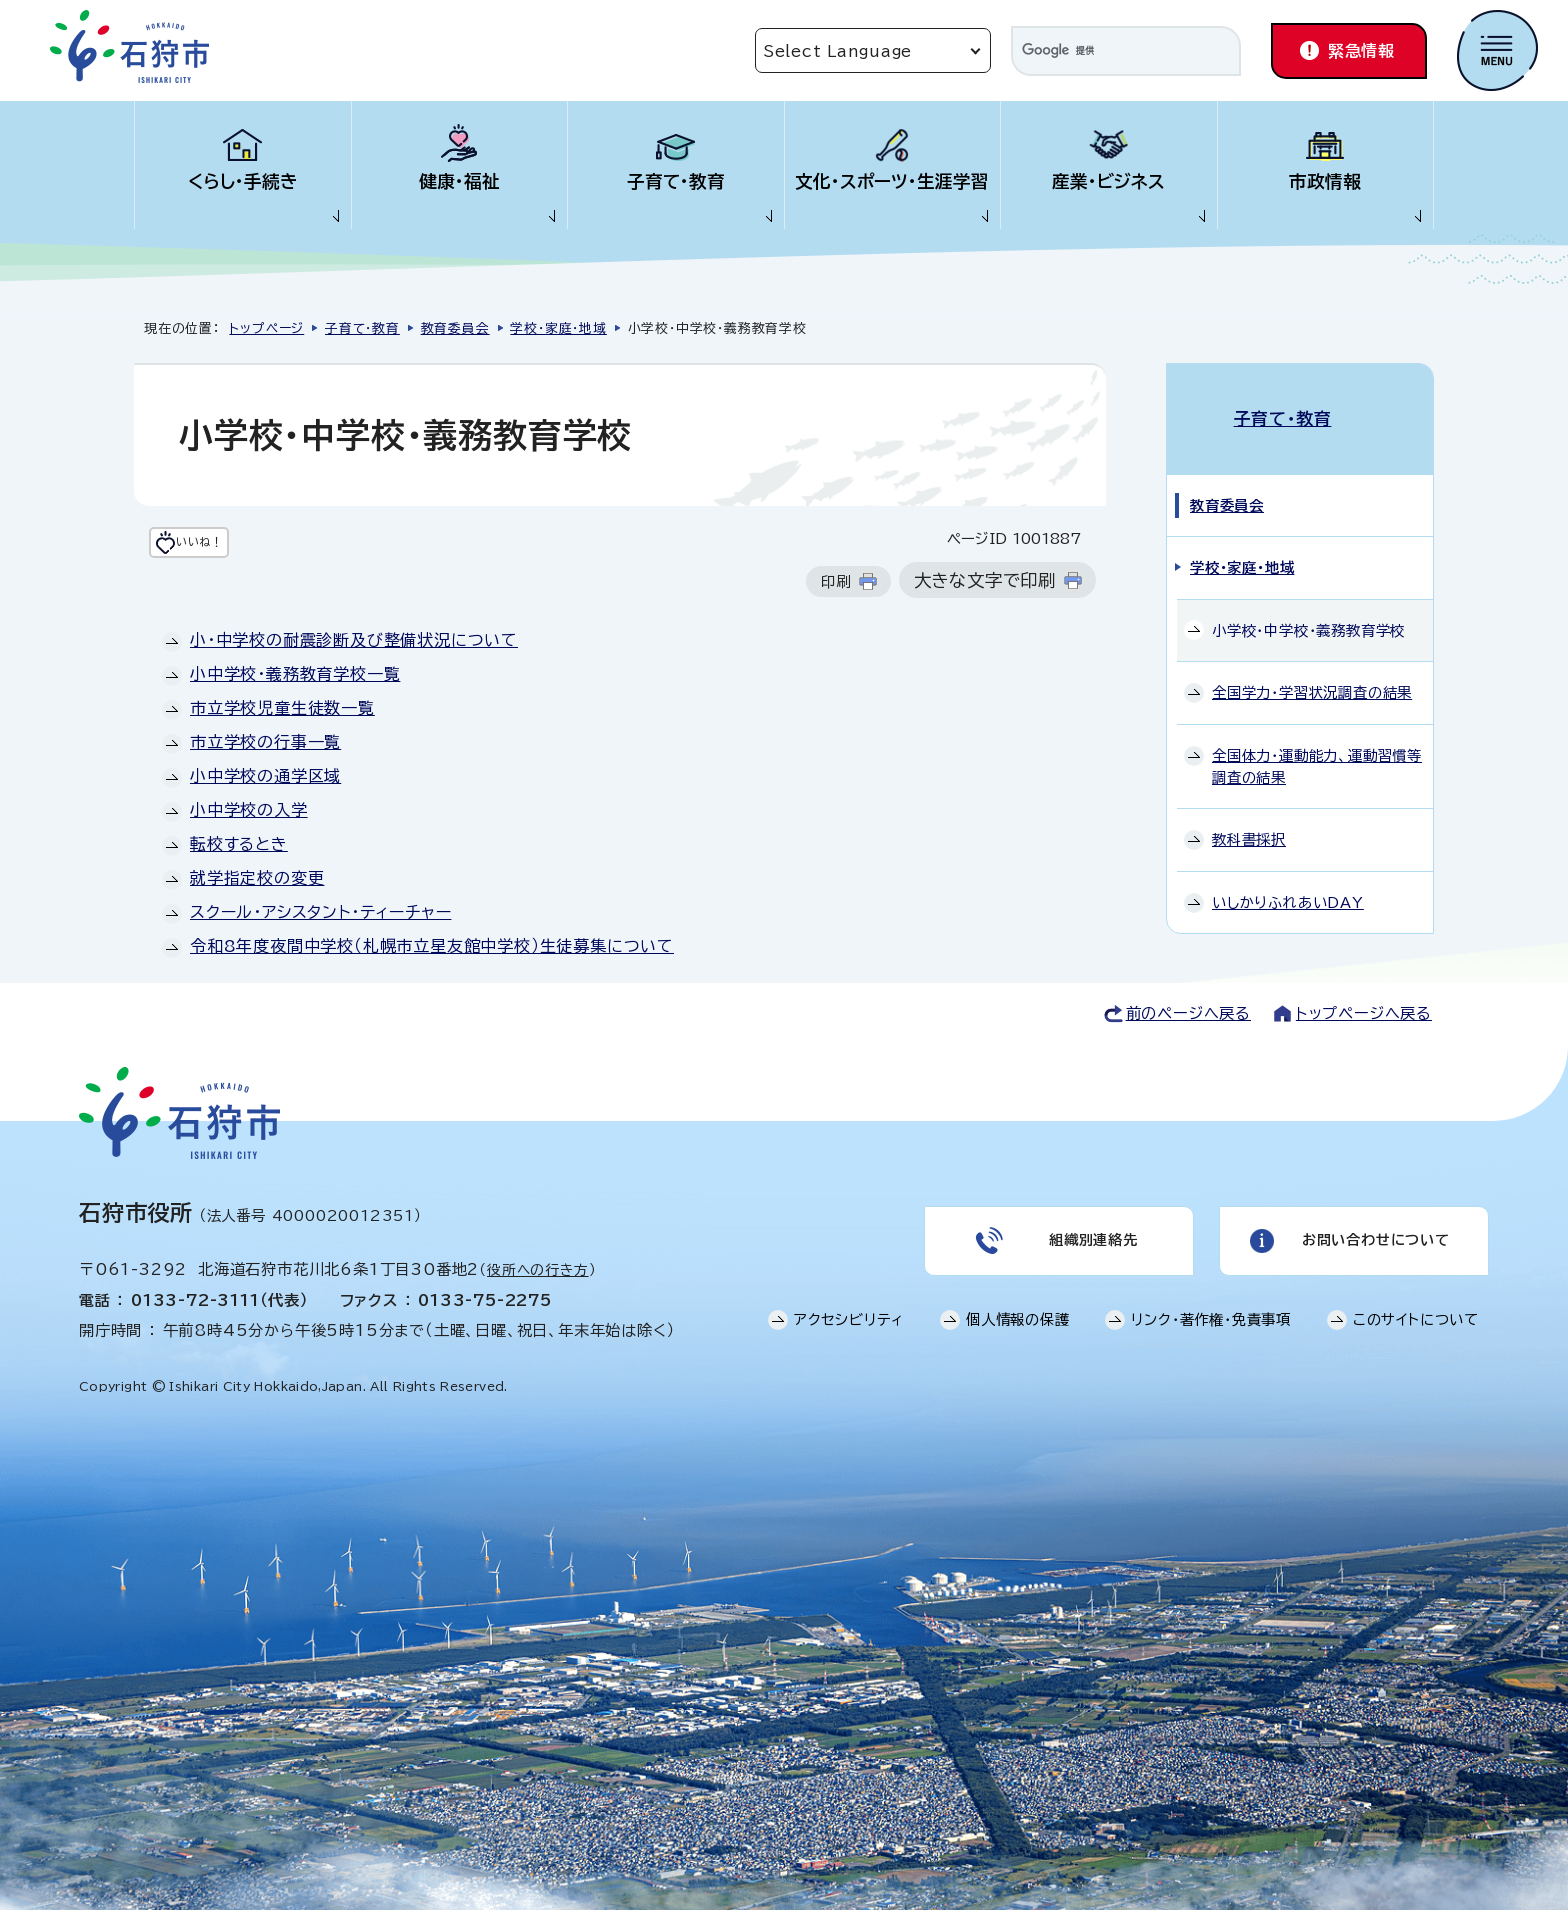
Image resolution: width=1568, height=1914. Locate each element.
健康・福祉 (459, 181)
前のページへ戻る (1188, 1017)
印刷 (836, 585)
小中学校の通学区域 (265, 780)
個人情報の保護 (1018, 1334)
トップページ (266, 328)
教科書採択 (1249, 818)
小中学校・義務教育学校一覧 (295, 678)
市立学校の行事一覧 (265, 746)
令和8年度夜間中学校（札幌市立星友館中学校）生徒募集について (432, 950)
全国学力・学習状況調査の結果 (1312, 671)
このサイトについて (1416, 1334)
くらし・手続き (243, 181)
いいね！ (238, 545)
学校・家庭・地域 (558, 328)
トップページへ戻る (1364, 1017)
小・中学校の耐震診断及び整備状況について (354, 644)
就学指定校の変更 (257, 882)
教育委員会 (455, 328)
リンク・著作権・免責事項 (1211, 1334)
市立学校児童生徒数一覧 (282, 712)
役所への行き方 (538, 1274)
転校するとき (239, 848)
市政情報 (1325, 181)
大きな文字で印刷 (985, 584)
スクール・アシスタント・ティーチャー (320, 916)
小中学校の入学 (249, 814)
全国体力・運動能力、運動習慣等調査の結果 (1317, 745)
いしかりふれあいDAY (1288, 880)
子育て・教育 (676, 181)
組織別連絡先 (1091, 1250)
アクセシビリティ (849, 1334)
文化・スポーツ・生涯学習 (892, 181)
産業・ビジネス (1108, 181)
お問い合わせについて (1374, 1250)
